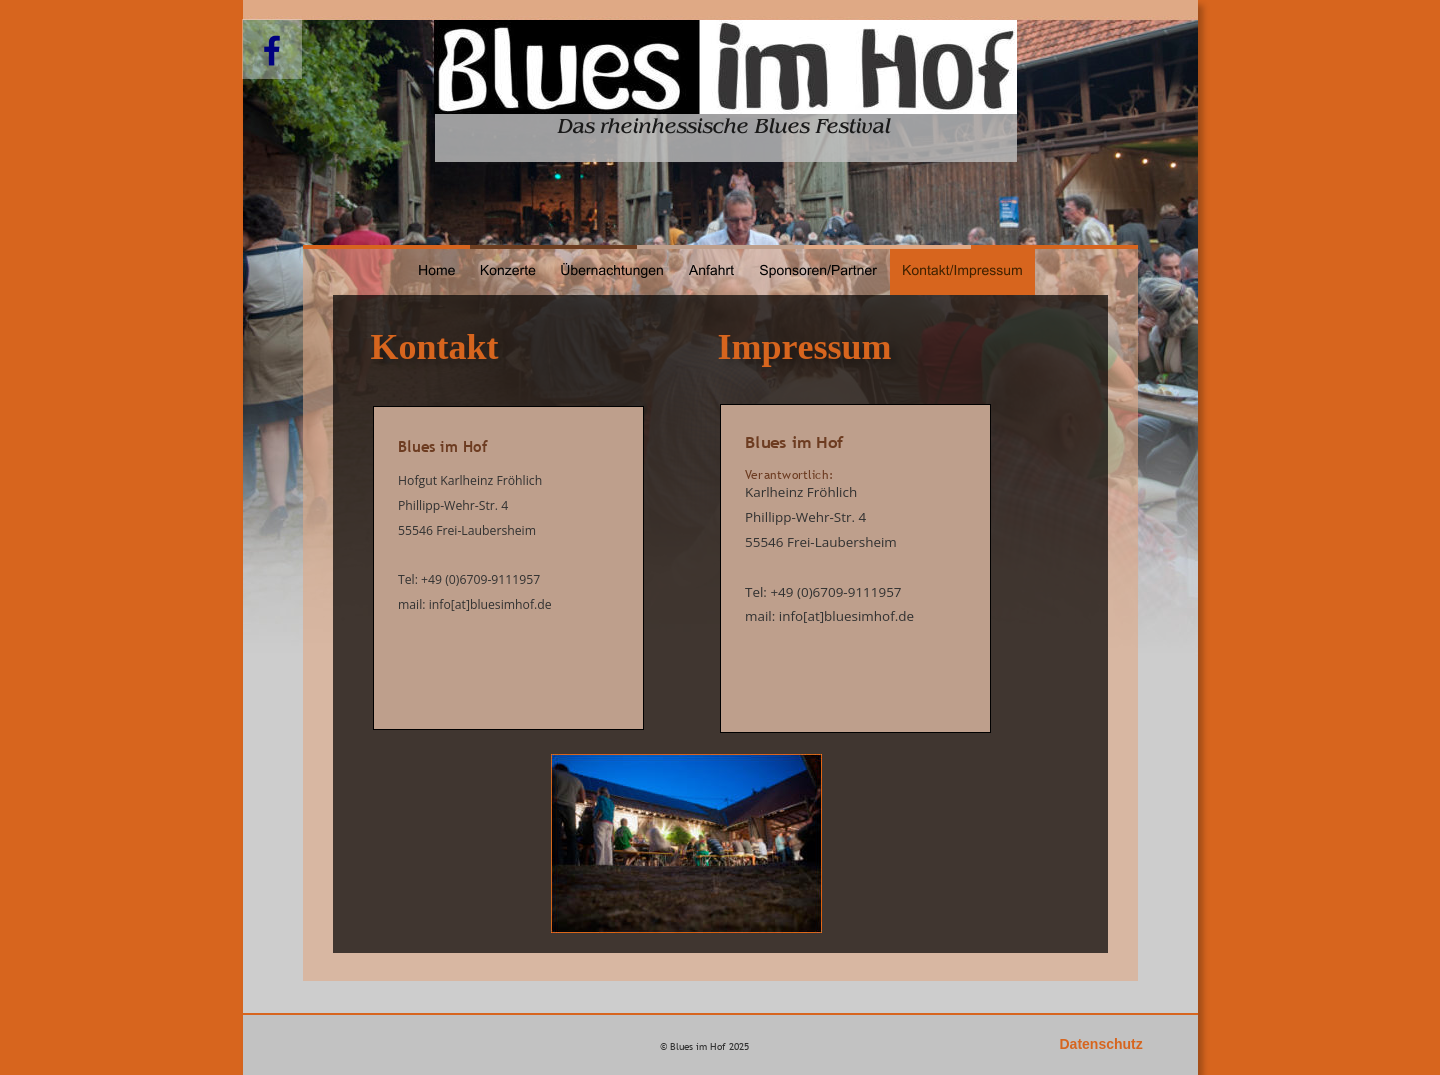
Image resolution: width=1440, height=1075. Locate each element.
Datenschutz (1101, 1044)
